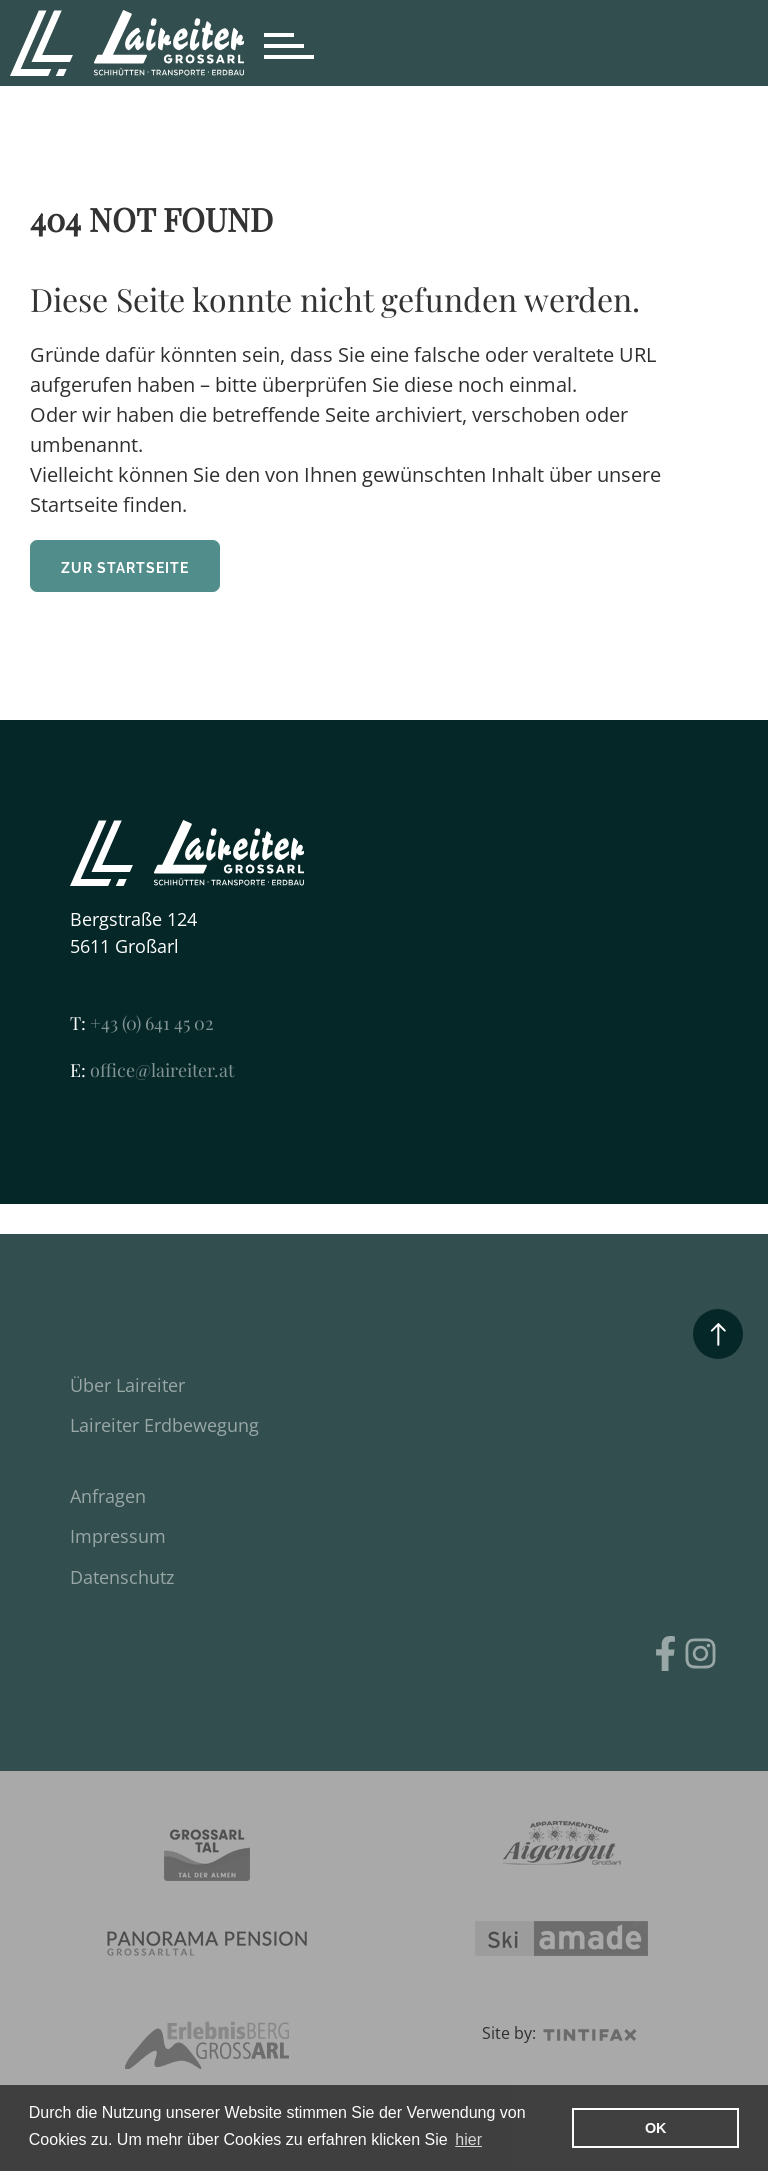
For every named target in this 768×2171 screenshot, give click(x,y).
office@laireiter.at (152, 1070)
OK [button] (656, 2128)
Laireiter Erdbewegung (164, 1425)
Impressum (118, 1536)
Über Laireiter (127, 1385)
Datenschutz (122, 1577)
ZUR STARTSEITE (125, 568)
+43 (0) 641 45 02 (142, 1023)
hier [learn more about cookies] (468, 2139)
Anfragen (108, 1496)
